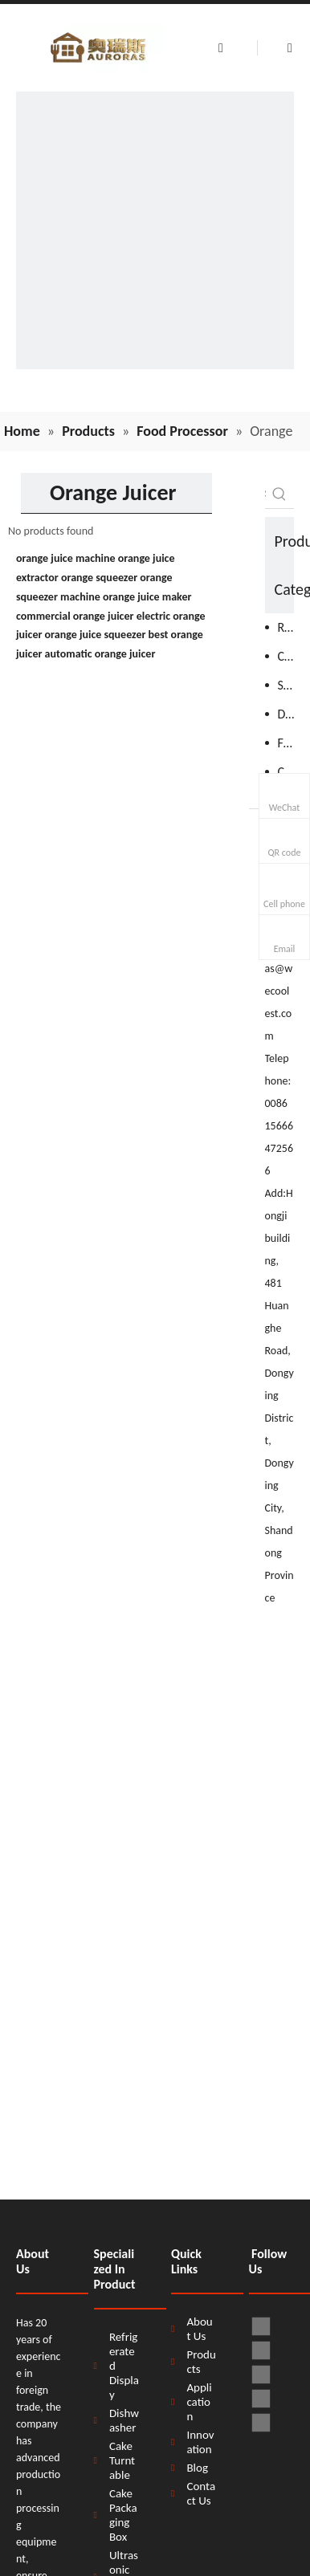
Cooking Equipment (286, 656)
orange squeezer (99, 577)
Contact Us (200, 2493)
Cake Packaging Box (123, 2515)
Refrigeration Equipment (286, 627)
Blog (197, 2467)
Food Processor (286, 743)
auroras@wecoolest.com (279, 991)
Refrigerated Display (124, 2366)
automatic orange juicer (100, 654)
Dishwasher (286, 714)
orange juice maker (147, 597)
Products (200, 2361)
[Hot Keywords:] (279, 493)
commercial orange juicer (74, 616)
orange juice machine (66, 558)
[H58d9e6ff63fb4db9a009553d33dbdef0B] (155, 230)
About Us (199, 2328)
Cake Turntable (122, 2460)
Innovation (200, 2441)
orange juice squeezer (95, 634)
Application (198, 2401)
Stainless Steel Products (286, 685)
